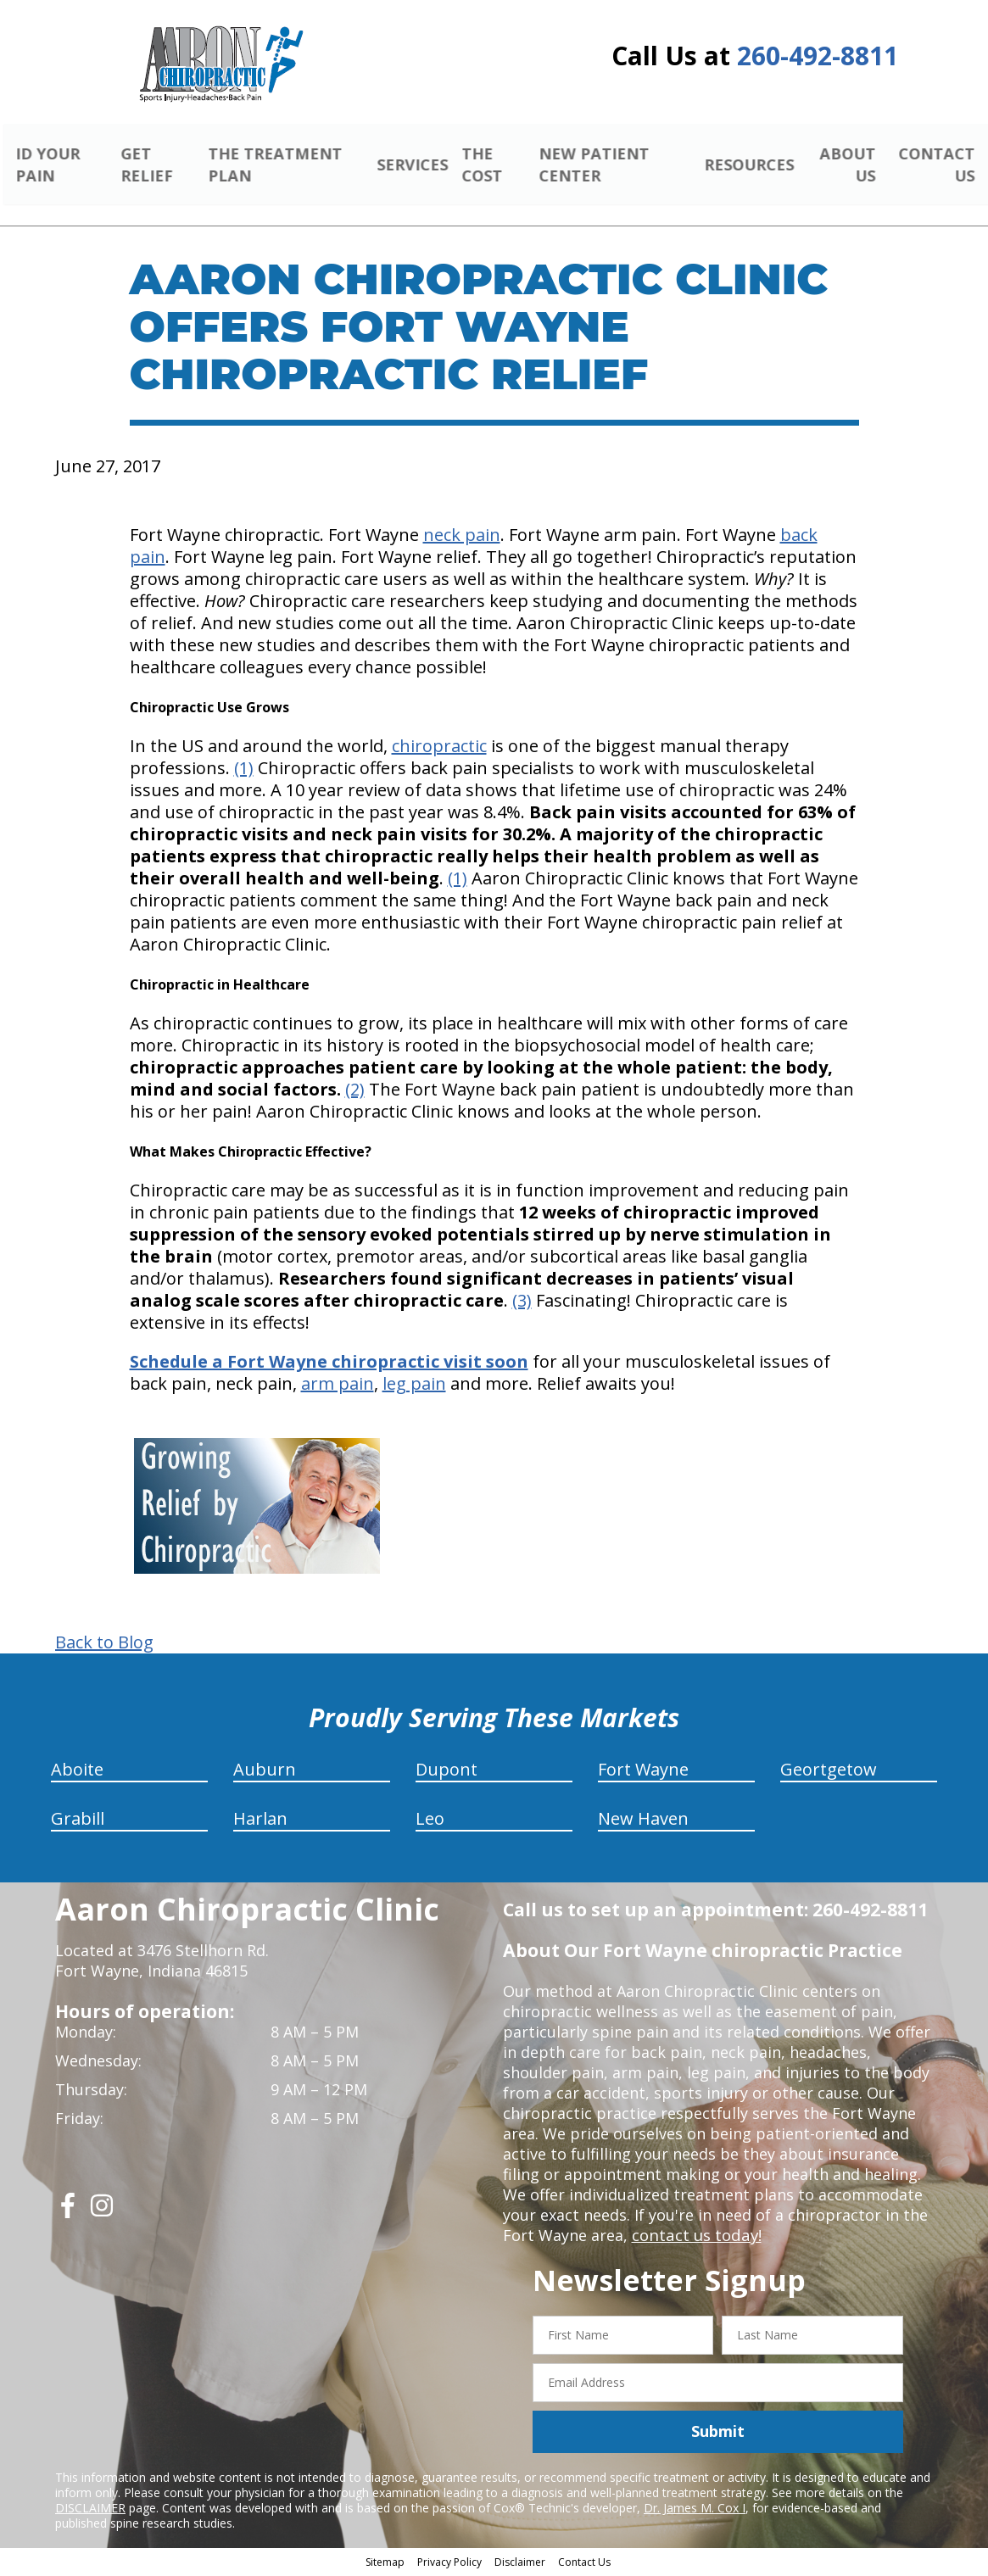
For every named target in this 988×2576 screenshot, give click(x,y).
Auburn (264, 1771)
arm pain (337, 1385)
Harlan (260, 1820)
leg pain (414, 1385)
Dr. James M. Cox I (694, 2509)
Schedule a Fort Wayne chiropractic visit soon (329, 1363)
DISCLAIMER (90, 2509)
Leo (430, 1820)
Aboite (77, 1771)
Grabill (77, 1820)
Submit (718, 2433)
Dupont (446, 1771)
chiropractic (439, 748)
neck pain (461, 537)
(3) (522, 1302)
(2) (355, 1091)
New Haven (643, 1820)
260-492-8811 (817, 55)
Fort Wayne (643, 1771)
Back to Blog (104, 1645)
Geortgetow (828, 1771)
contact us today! (695, 2238)
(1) (244, 770)
